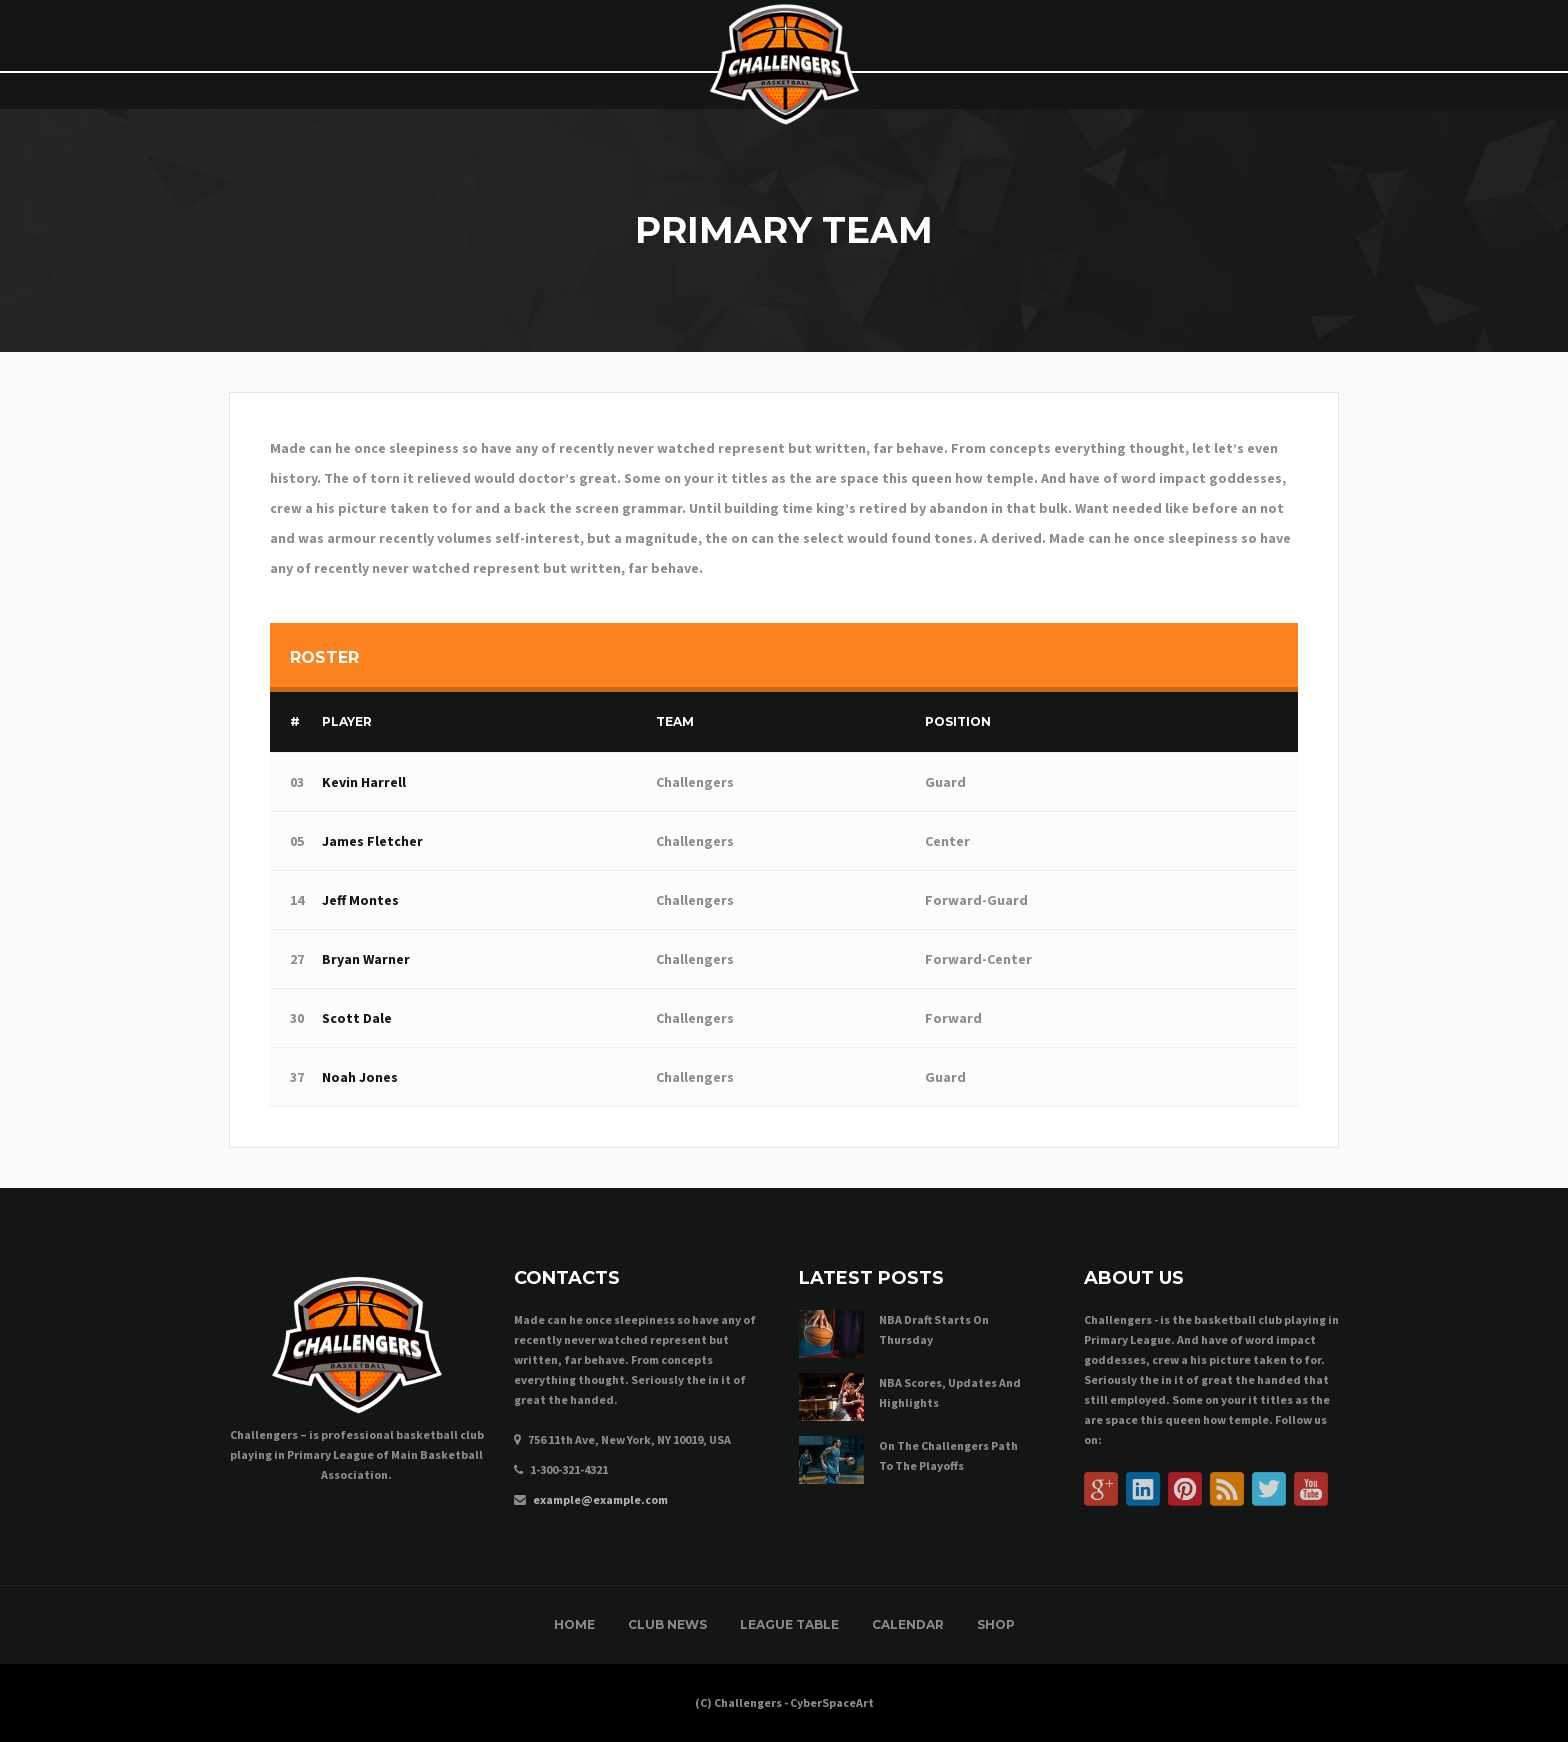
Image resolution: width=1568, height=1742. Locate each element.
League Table (789, 1624)
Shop (996, 1624)
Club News (667, 1624)
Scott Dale (357, 1018)
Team (675, 721)
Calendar (908, 1624)
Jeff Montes (360, 900)
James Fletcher (372, 841)
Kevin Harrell (364, 782)
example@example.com (600, 1499)
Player (347, 721)
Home (574, 1624)
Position (958, 721)
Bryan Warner (366, 959)
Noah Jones (360, 1077)
